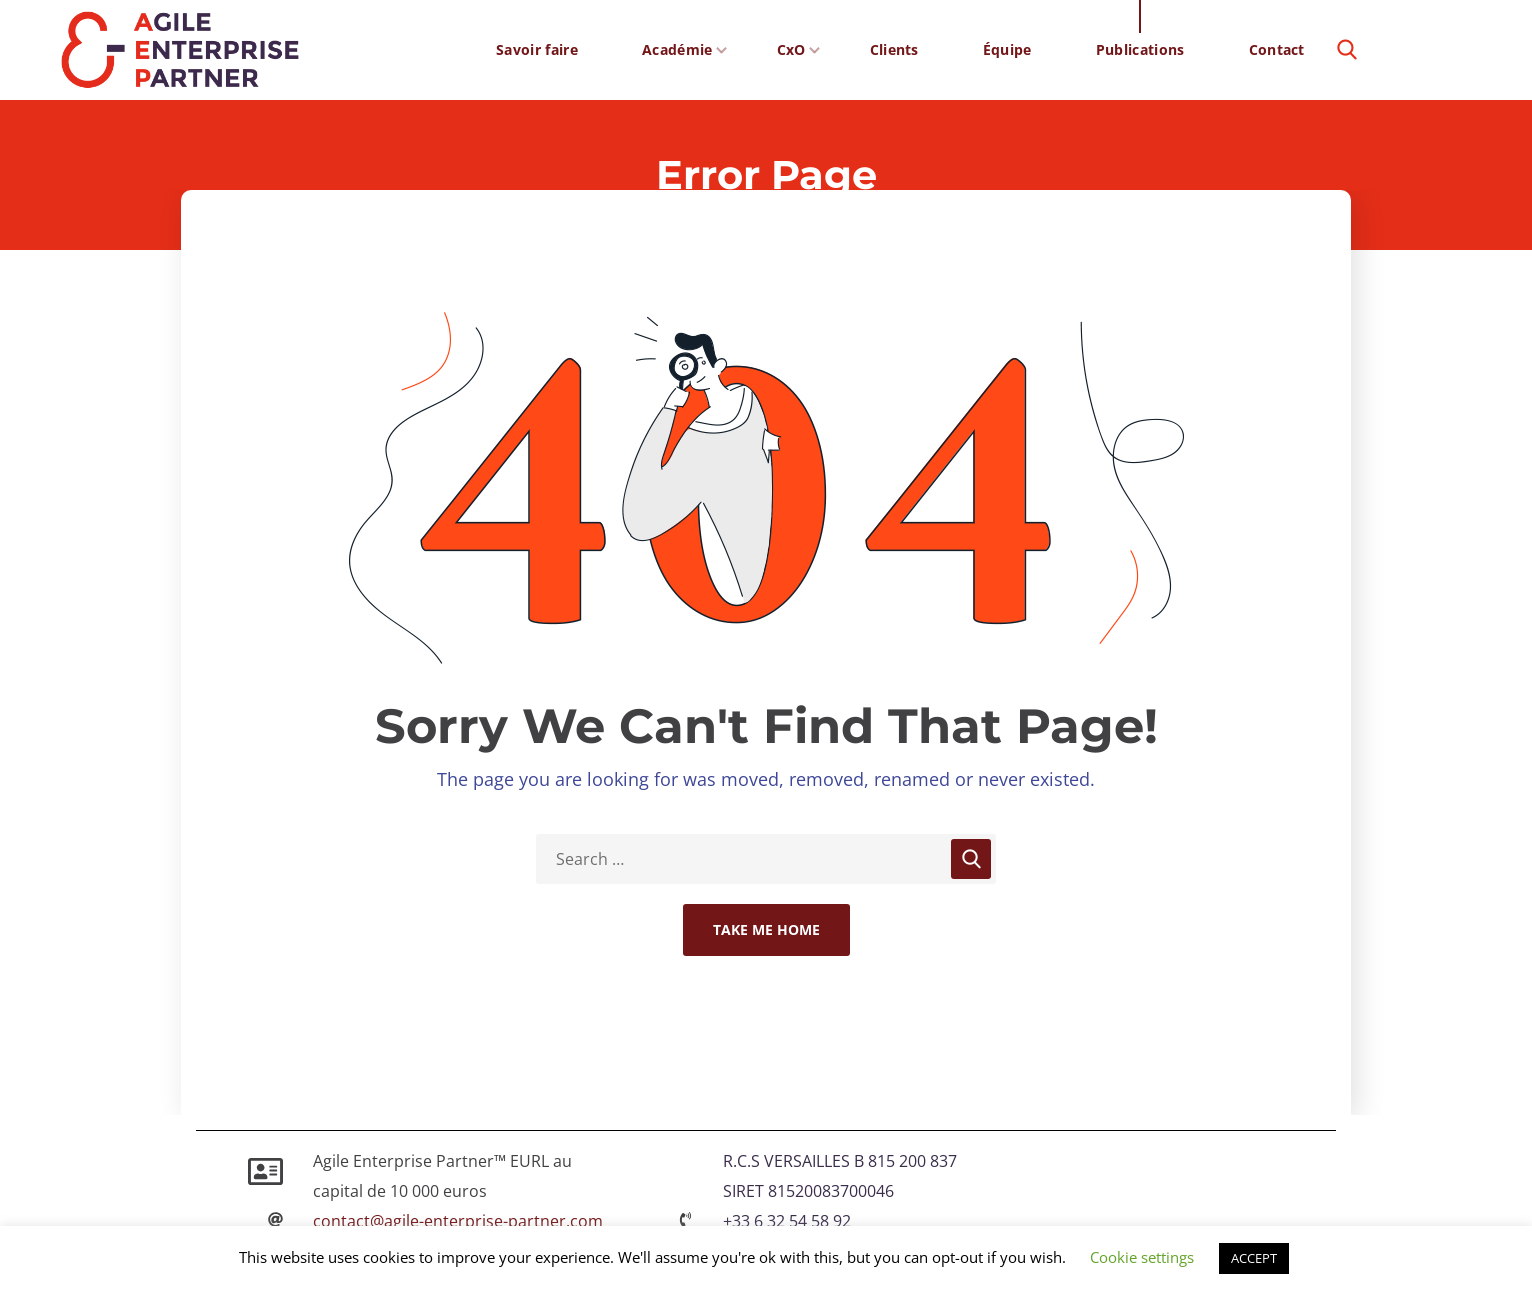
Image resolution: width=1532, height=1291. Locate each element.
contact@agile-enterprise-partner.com (458, 1221)
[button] (1347, 50)
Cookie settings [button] (1142, 1257)
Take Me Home (766, 929)
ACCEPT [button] (1254, 1258)
